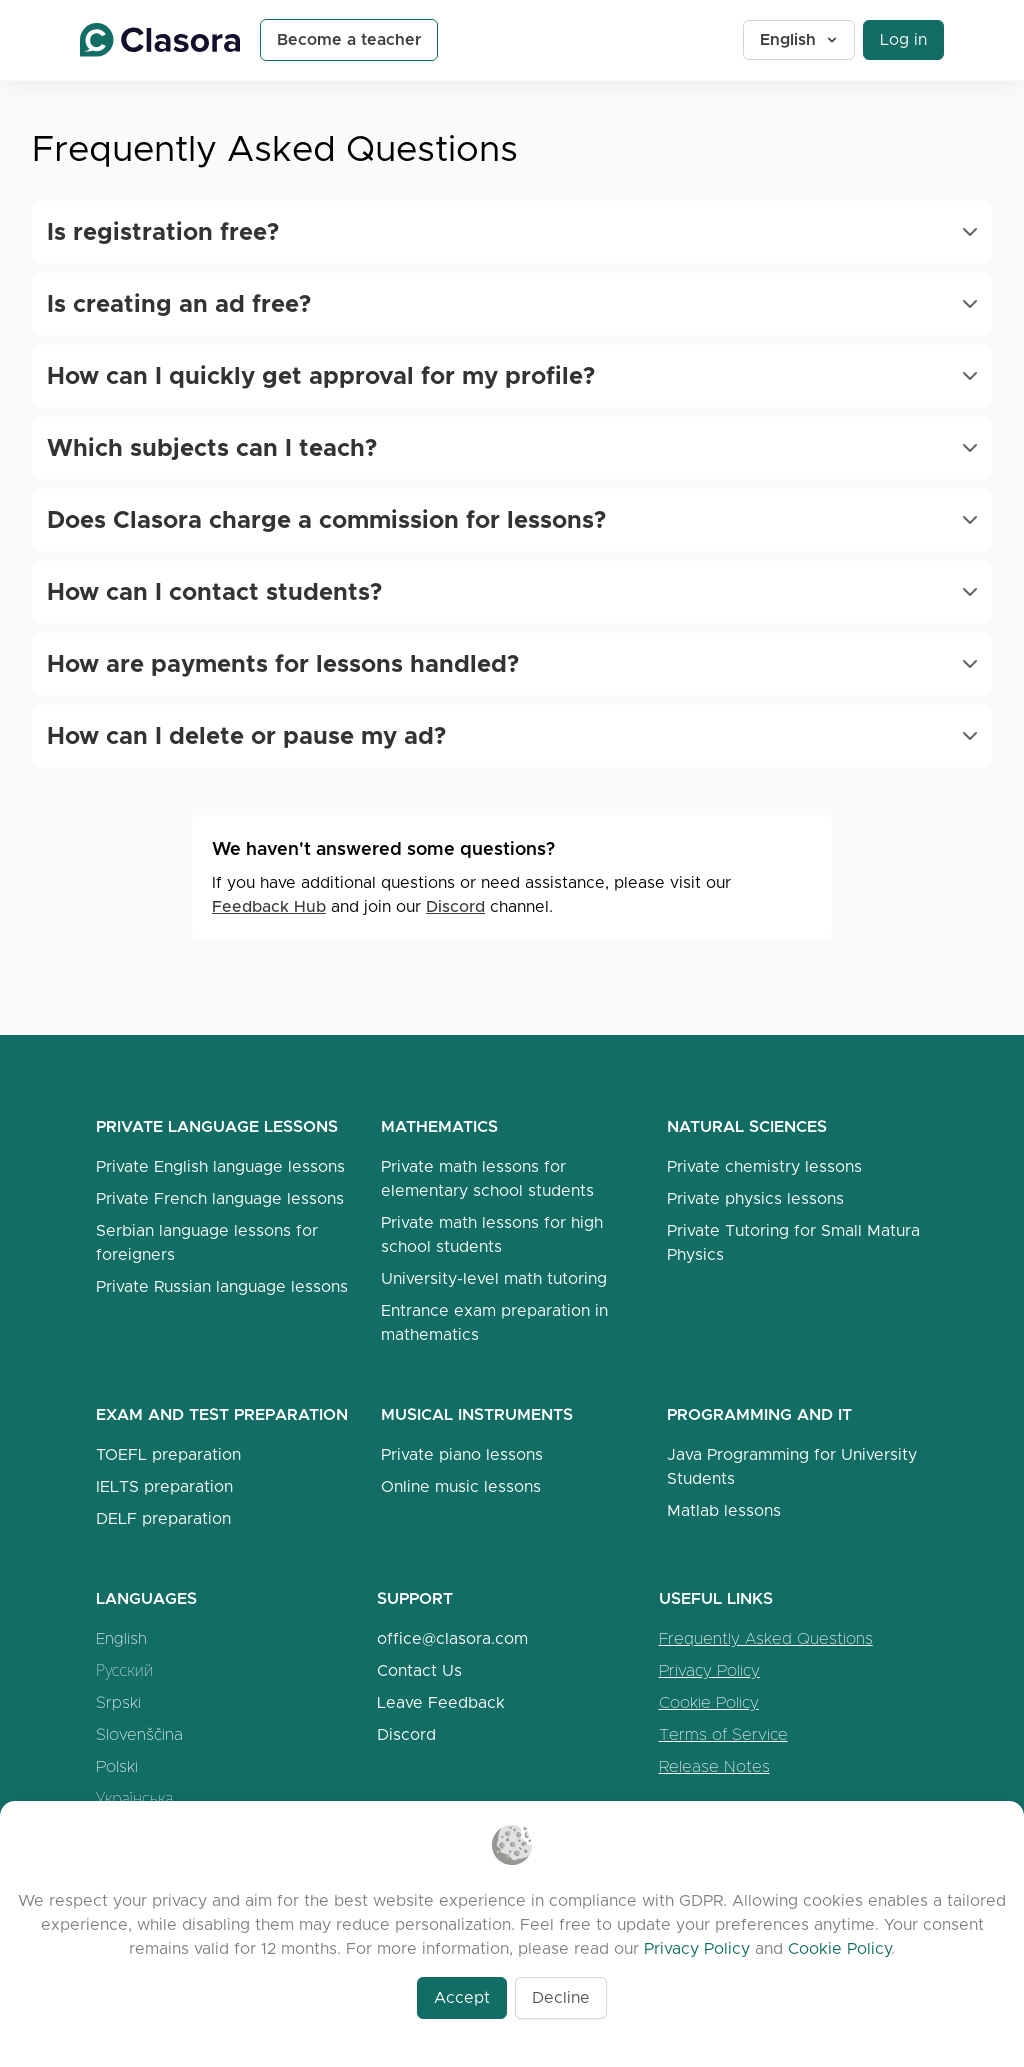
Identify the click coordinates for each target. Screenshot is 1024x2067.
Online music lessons (461, 1486)
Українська (134, 1798)
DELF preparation (163, 1518)
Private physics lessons (755, 1198)
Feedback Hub (269, 906)
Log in (903, 39)
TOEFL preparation (168, 1454)
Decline (561, 1997)
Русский (124, 1670)
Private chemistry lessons (764, 1166)
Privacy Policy (709, 1670)
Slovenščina (139, 1734)
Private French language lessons (220, 1198)
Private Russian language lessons (222, 1286)
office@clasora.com (452, 1638)
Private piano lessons (462, 1454)
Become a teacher (349, 39)
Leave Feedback (441, 1702)
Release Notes (714, 1766)
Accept (462, 1997)
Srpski (118, 1702)
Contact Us (419, 1670)
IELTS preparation (164, 1486)
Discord (455, 906)
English (800, 39)
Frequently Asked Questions (766, 1638)
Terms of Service (723, 1734)
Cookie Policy (709, 1702)
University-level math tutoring (494, 1278)
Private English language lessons (220, 1166)
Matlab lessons (724, 1510)
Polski (117, 1766)
